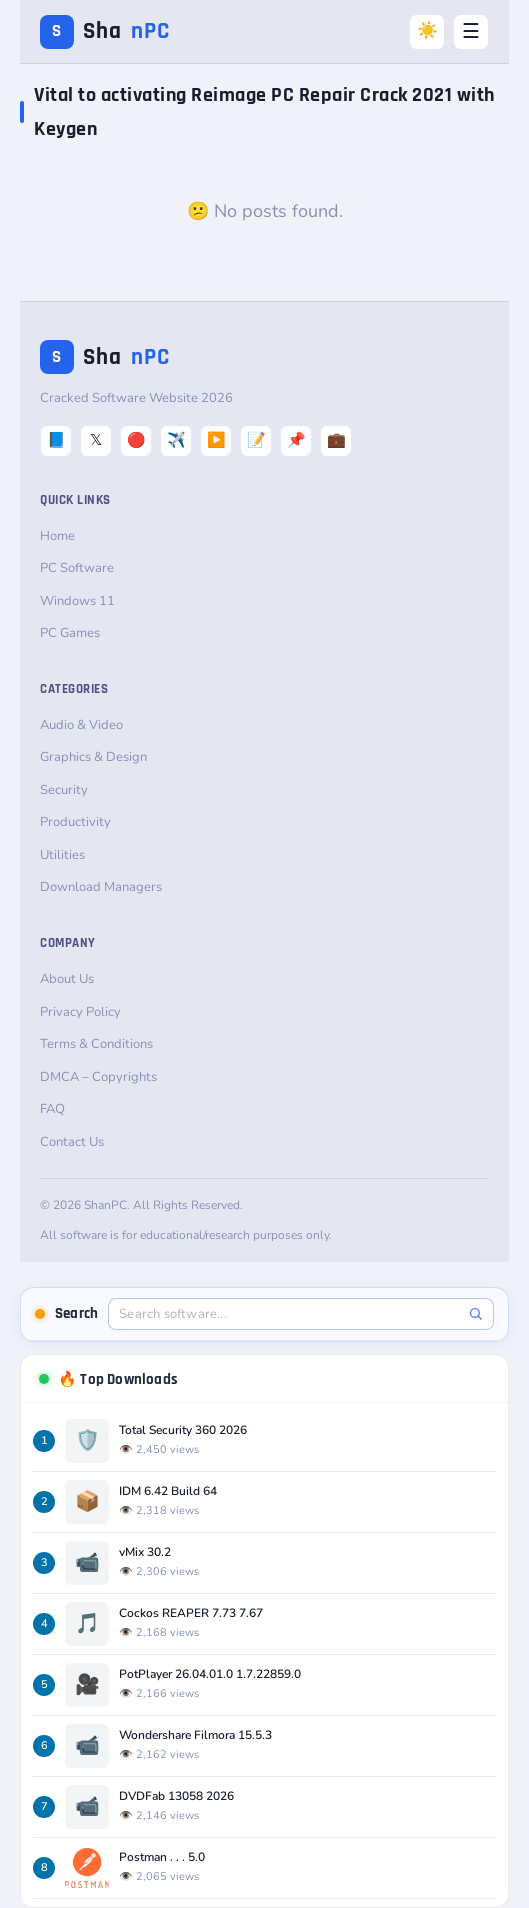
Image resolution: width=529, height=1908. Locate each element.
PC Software (77, 568)
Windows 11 (77, 601)
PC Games (70, 633)
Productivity (75, 822)
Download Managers (101, 887)
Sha (105, 31)
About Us (67, 979)
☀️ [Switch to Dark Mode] (427, 30)
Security (64, 790)
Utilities (62, 855)
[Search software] (290, 1314)
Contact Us (72, 1142)
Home (57, 536)
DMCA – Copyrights (98, 1077)
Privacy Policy (80, 1012)
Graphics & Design (93, 757)
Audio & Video (81, 725)
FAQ (52, 1109)
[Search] (475, 1313)
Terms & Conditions (96, 1044)
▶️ (216, 440)
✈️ (176, 440)
